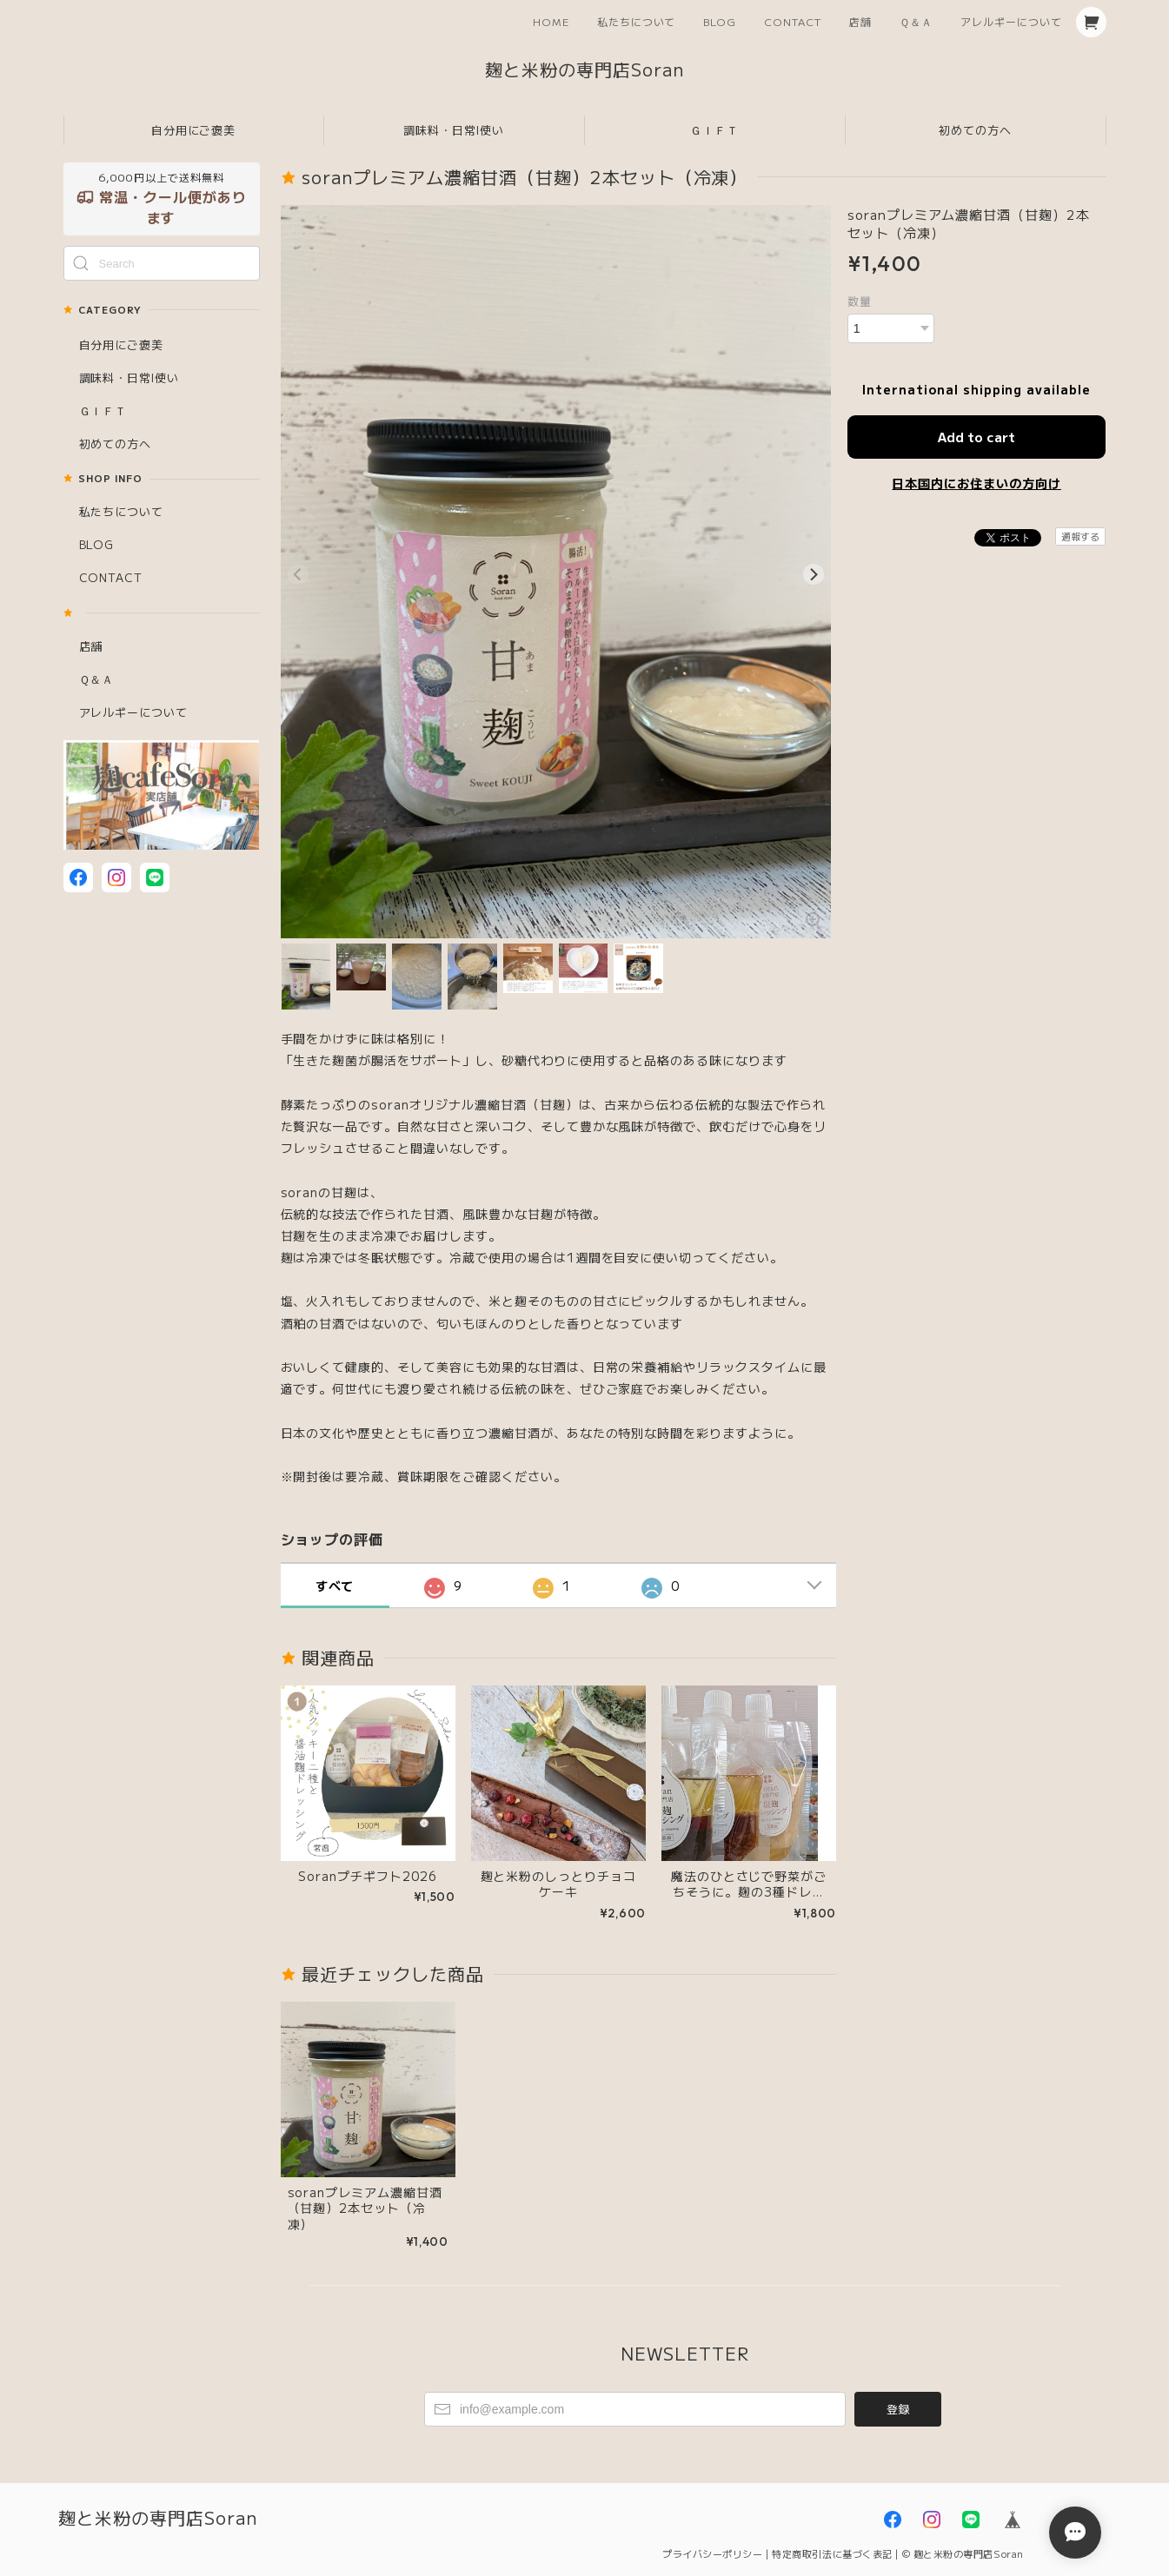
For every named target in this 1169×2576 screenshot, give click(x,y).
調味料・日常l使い (453, 130)
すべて (335, 1585)
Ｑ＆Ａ (916, 21)
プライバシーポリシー (712, 2553)
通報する (1080, 536)
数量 (859, 301)
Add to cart (976, 436)
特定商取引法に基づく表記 (832, 2553)
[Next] (813, 574)
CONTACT (792, 21)
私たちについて (636, 21)
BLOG (719, 21)
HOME (551, 21)
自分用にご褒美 (193, 130)
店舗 (860, 21)
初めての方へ (975, 130)
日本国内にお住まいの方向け (976, 483)
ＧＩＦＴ (714, 130)
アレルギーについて (1011, 21)
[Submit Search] (80, 263)
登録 (898, 2409)
